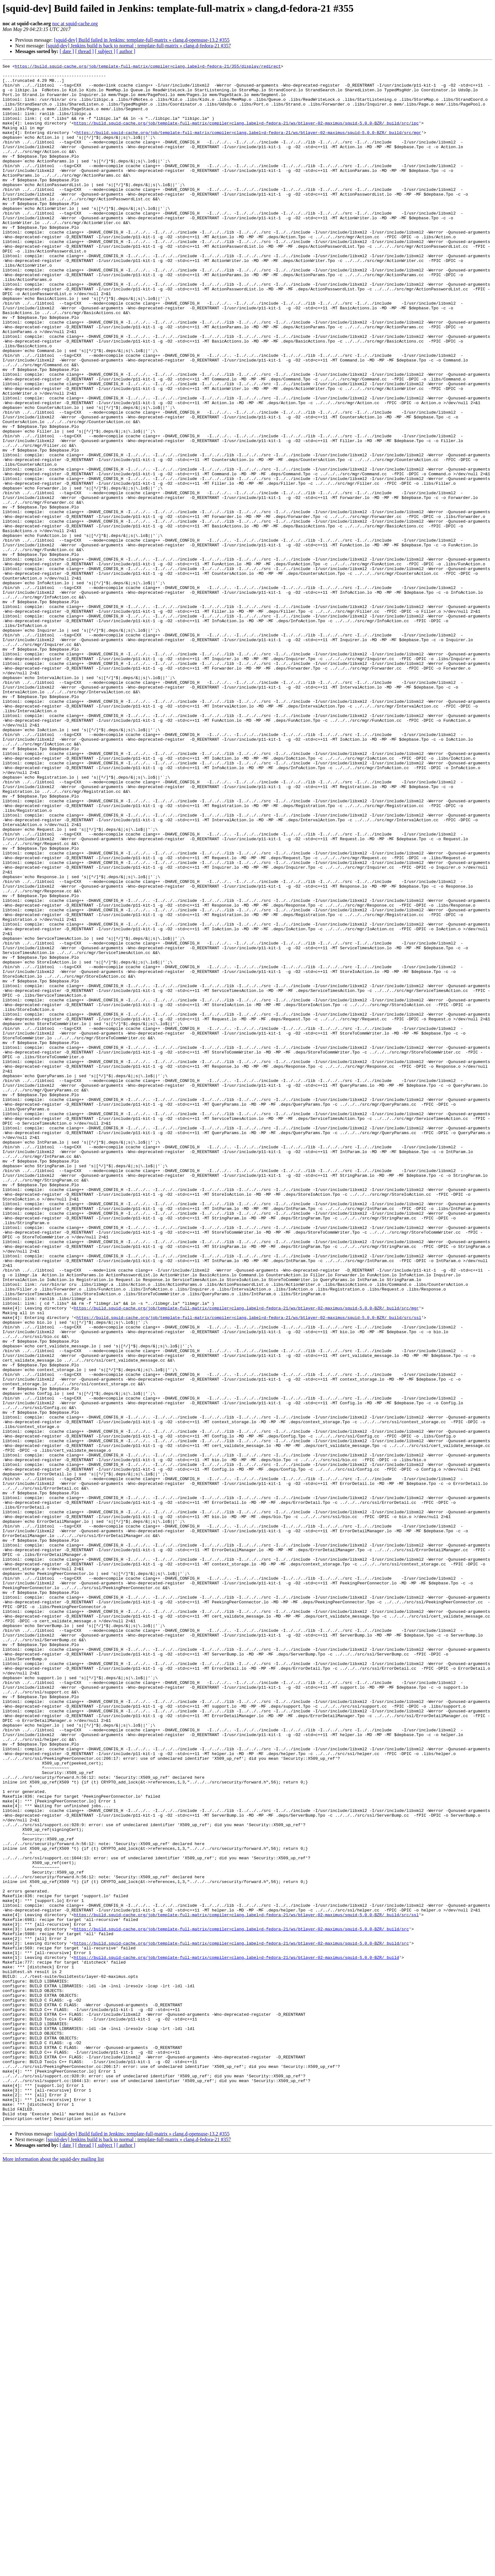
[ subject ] (105, 51)
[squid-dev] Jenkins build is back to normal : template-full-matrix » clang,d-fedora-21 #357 (138, 45)
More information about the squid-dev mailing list (53, 2570)
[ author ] (125, 51)
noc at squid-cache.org (75, 23)
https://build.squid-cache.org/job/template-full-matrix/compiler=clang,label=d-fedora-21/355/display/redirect (148, 67)
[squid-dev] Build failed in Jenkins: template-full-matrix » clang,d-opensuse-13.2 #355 (142, 40)
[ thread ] (84, 51)
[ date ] (67, 51)
